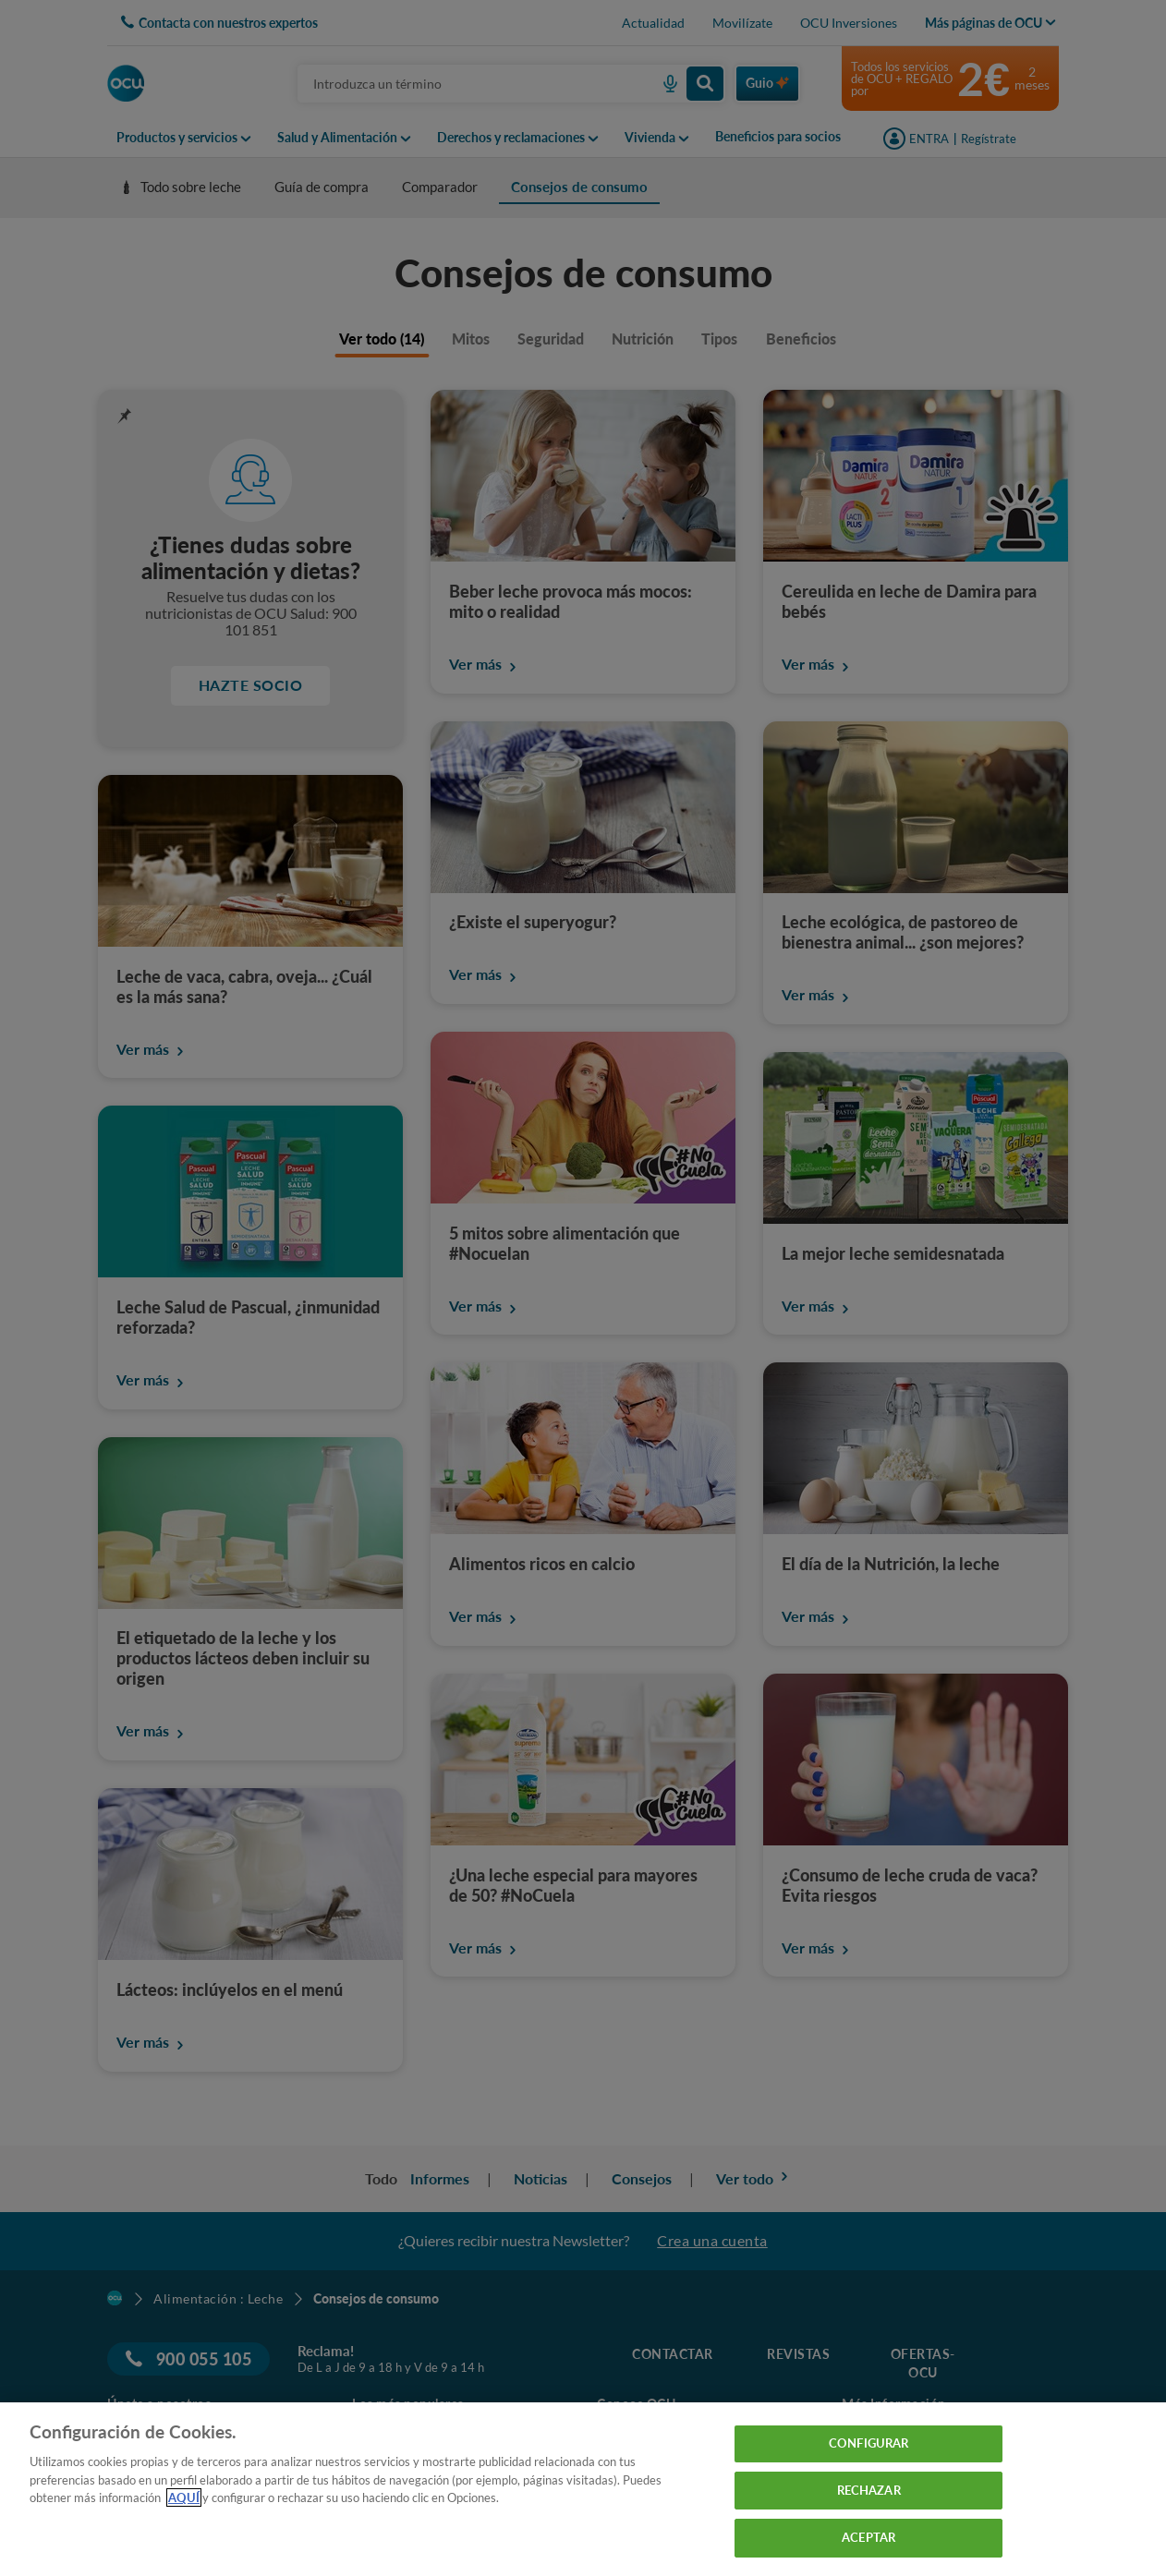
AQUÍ (184, 2497)
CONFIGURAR (868, 2443)
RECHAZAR (869, 2490)
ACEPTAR (868, 2537)
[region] (583, 2489)
